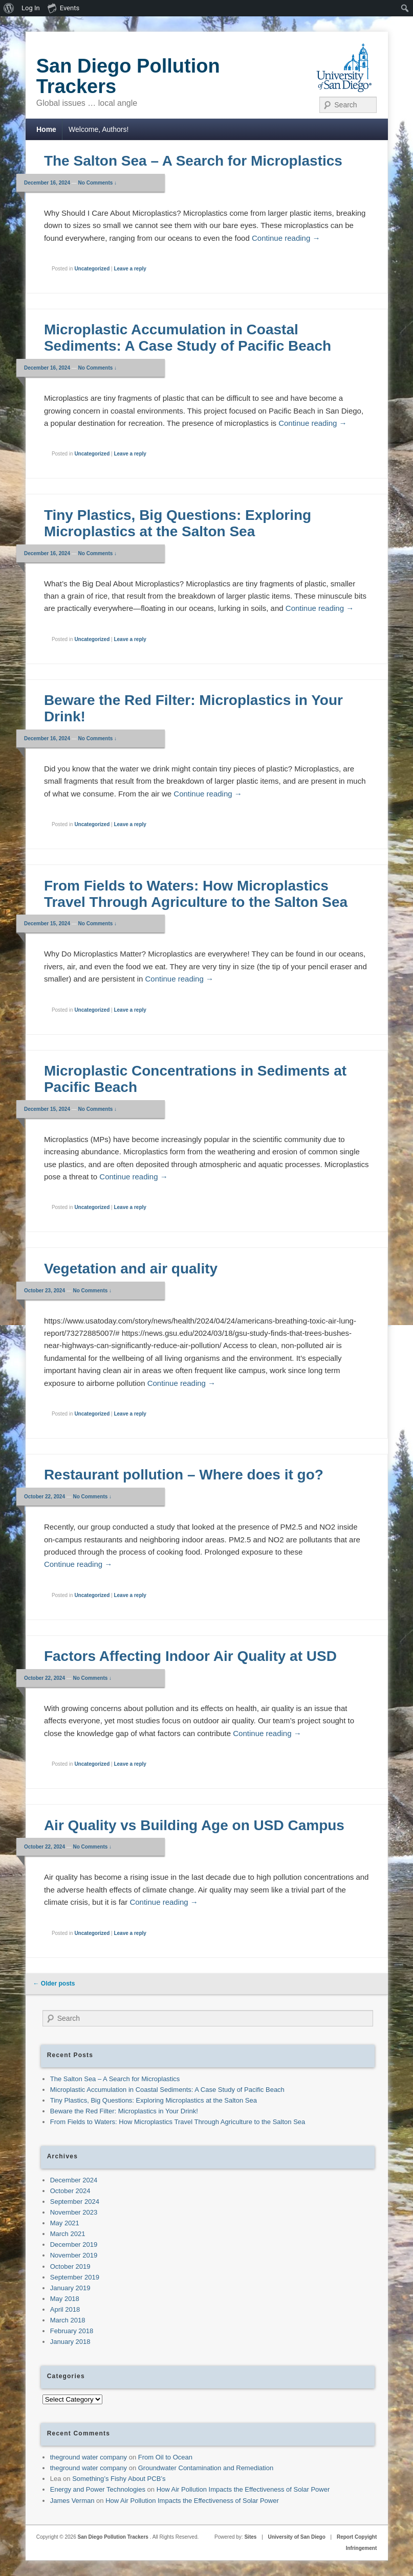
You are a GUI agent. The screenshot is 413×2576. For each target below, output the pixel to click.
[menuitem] (9, 8)
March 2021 (67, 2234)
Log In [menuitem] (30, 8)
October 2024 (70, 2191)
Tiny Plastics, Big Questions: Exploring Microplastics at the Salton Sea (177, 523)
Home (46, 129)
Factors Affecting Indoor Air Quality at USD (190, 1656)
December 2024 (74, 2180)
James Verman (72, 2500)
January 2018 (70, 2341)
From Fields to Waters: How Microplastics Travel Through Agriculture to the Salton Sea (195, 894)
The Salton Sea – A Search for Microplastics (193, 161)
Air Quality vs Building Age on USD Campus (194, 1825)
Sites (250, 2537)
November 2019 (74, 2255)
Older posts (54, 1983)
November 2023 (74, 2212)
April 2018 (65, 2309)
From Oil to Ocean (165, 2457)
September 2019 (74, 2277)
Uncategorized (92, 268)
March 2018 (67, 2320)
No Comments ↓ (97, 183)
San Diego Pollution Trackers (128, 76)
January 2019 (70, 2288)
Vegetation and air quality (131, 1268)
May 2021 (64, 2223)
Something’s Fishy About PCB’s (118, 2478)
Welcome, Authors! (98, 129)
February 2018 (72, 2331)
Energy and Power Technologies (97, 2489)
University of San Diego (296, 2537)
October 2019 (70, 2266)
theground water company (88, 2457)
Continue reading (286, 238)
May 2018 (64, 2299)
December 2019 (74, 2244)
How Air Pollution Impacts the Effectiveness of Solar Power (243, 2489)
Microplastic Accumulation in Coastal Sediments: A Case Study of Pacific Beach (187, 338)
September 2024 (74, 2201)
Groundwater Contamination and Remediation (206, 2468)
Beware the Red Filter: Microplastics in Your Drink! (124, 2111)
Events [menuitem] (63, 7)
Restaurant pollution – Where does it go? (183, 1475)
